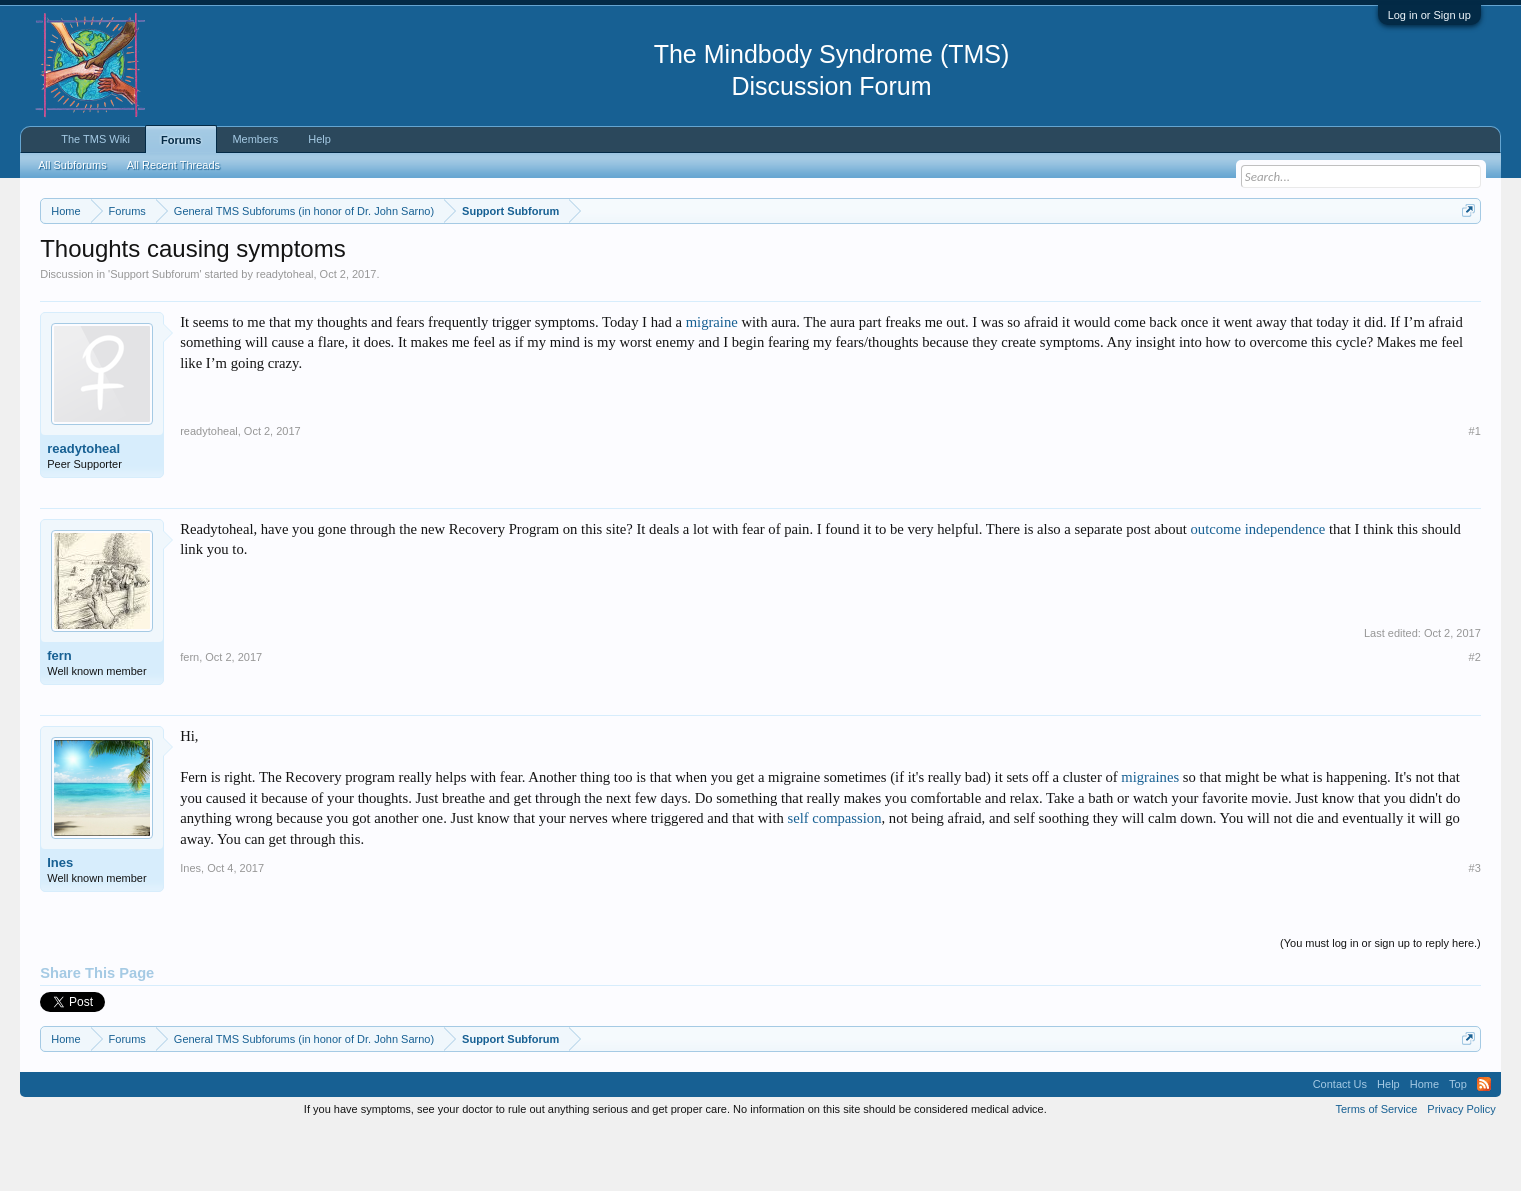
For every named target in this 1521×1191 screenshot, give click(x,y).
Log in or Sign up (1429, 15)
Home (1424, 1145)
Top (1458, 1145)
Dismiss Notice (1464, 257)
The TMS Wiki (95, 139)
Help (319, 139)
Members (255, 139)
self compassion (834, 878)
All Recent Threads (173, 165)
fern (59, 715)
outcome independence (1258, 589)
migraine (712, 382)
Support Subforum (154, 334)
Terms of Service (1376, 1169)
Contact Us (1340, 1145)
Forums (181, 140)
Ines (60, 922)
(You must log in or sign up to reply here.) (1380, 1003)
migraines (1150, 837)
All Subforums (72, 165)
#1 (1475, 491)
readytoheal (285, 334)
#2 (1475, 717)
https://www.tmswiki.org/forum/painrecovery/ (956, 259)
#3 (1475, 928)
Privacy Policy (1461, 1169)
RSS (1484, 1145)
